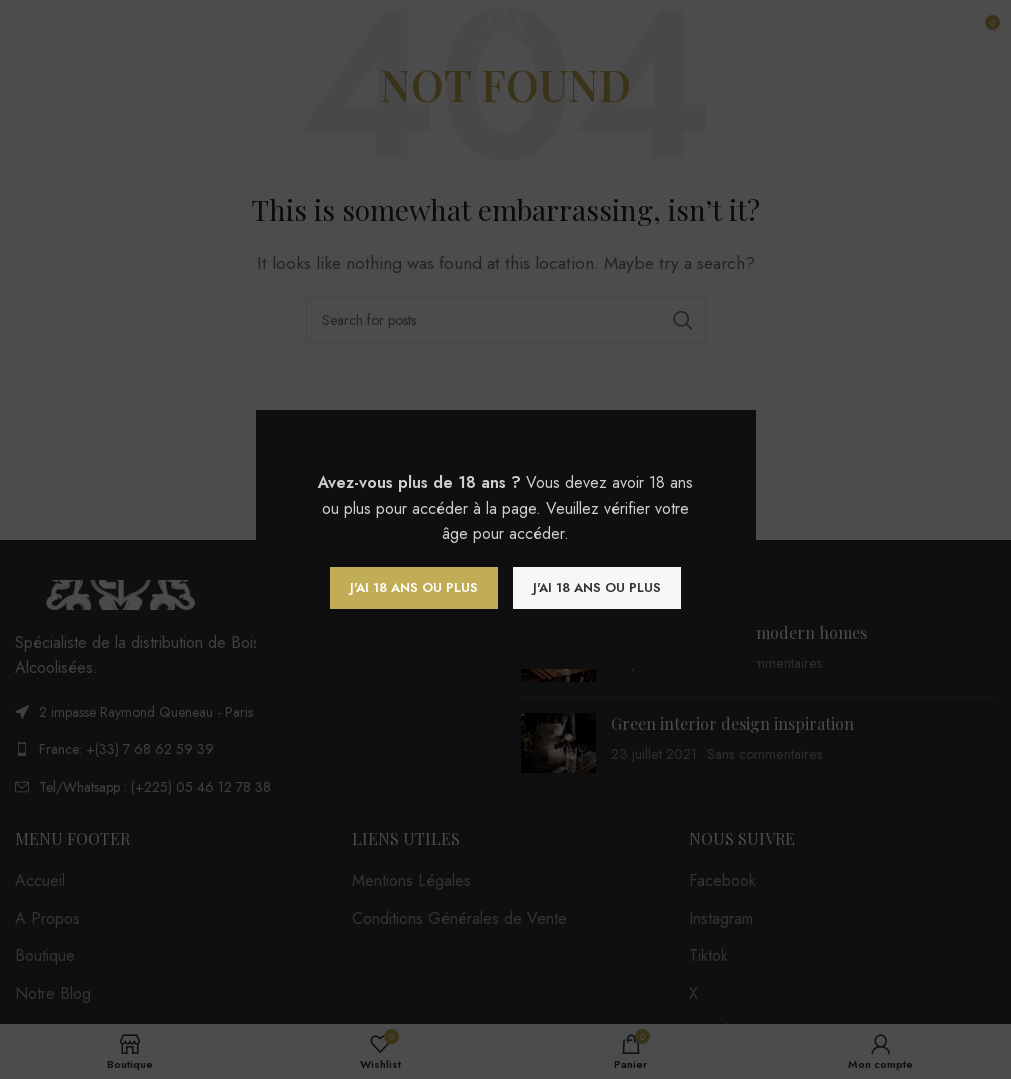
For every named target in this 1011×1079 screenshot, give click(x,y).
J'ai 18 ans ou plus (414, 587)
